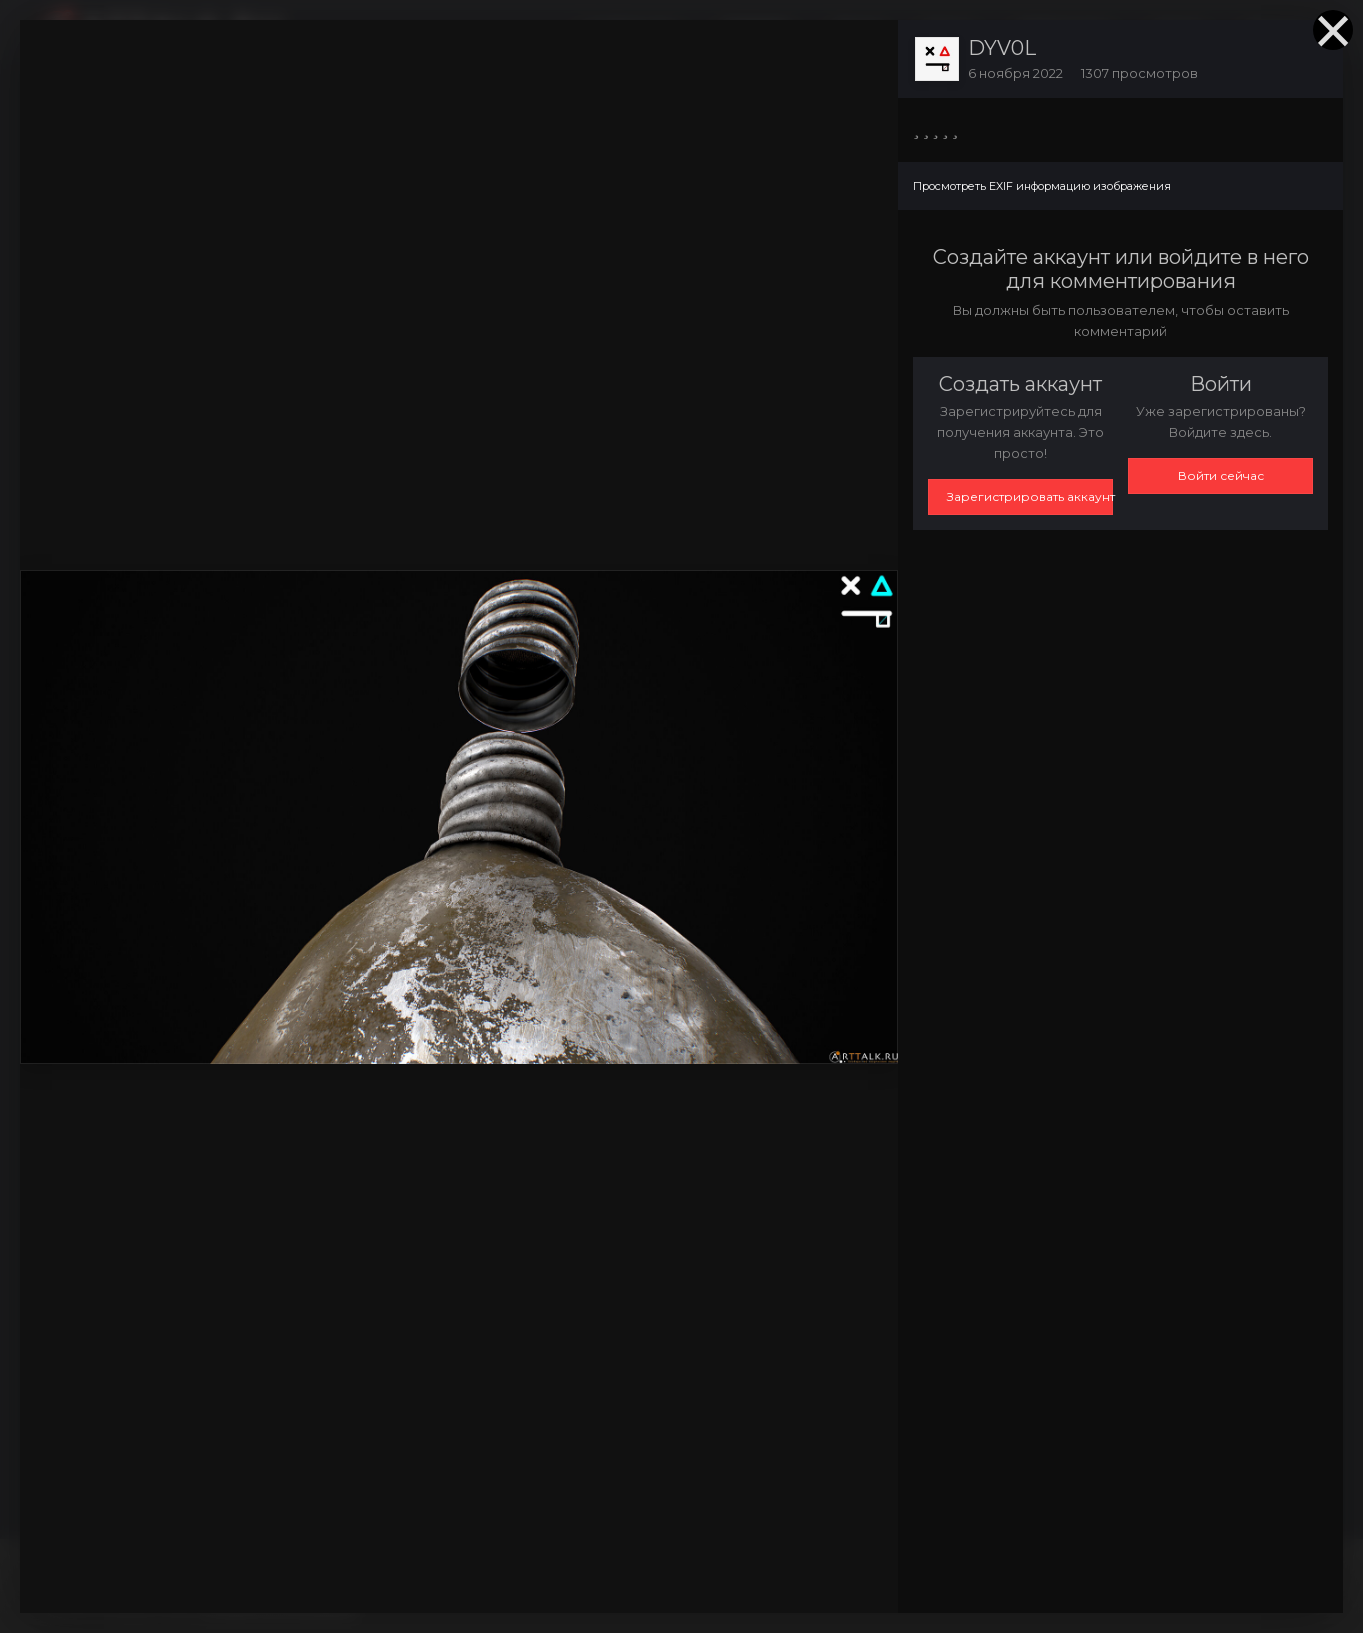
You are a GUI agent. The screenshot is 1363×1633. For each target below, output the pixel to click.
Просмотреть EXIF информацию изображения (1042, 186)
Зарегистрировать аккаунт (1030, 496)
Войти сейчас (1221, 475)
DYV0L (1002, 48)
